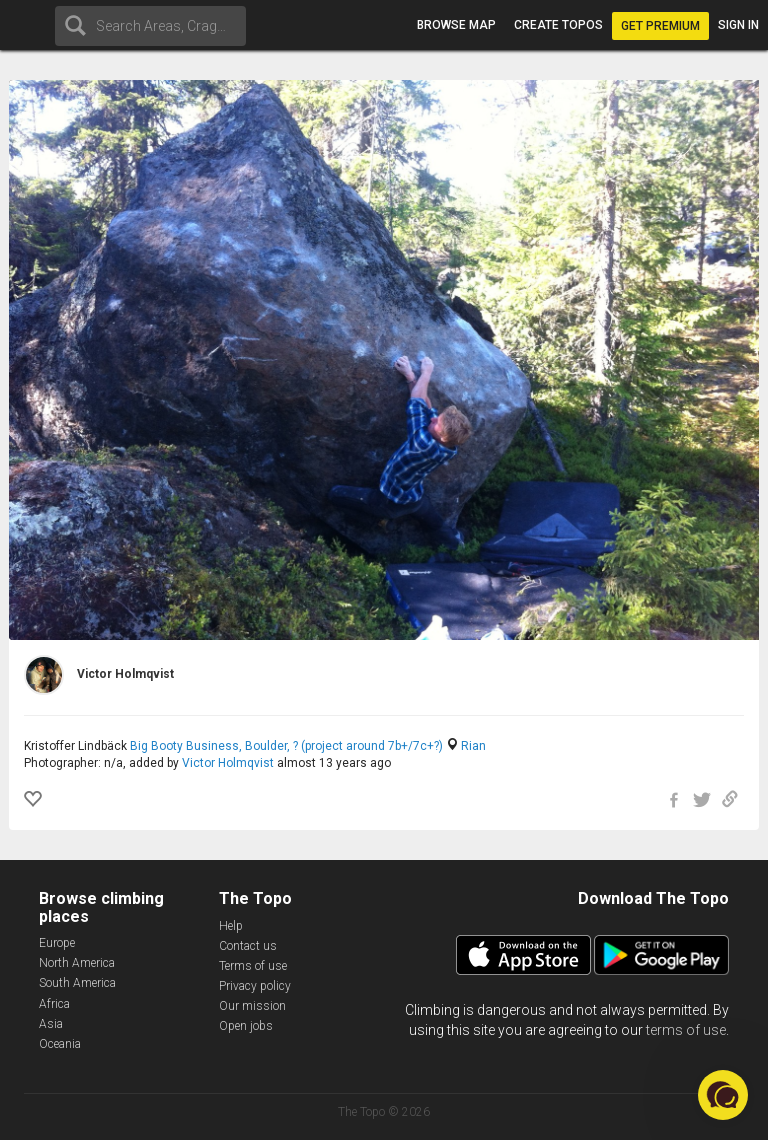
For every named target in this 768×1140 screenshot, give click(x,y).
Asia (51, 1024)
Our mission (252, 1006)
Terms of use (253, 966)
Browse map (456, 25)
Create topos (558, 25)
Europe (57, 943)
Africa (54, 1004)
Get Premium (660, 26)
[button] (723, 1095)
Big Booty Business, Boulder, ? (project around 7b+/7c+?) (286, 746)
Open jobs (246, 1026)
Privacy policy (255, 986)
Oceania (60, 1044)
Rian (473, 746)
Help (231, 926)
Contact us (248, 946)
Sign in (738, 25)
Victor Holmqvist (228, 763)
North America (77, 963)
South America (77, 983)
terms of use (686, 1030)
